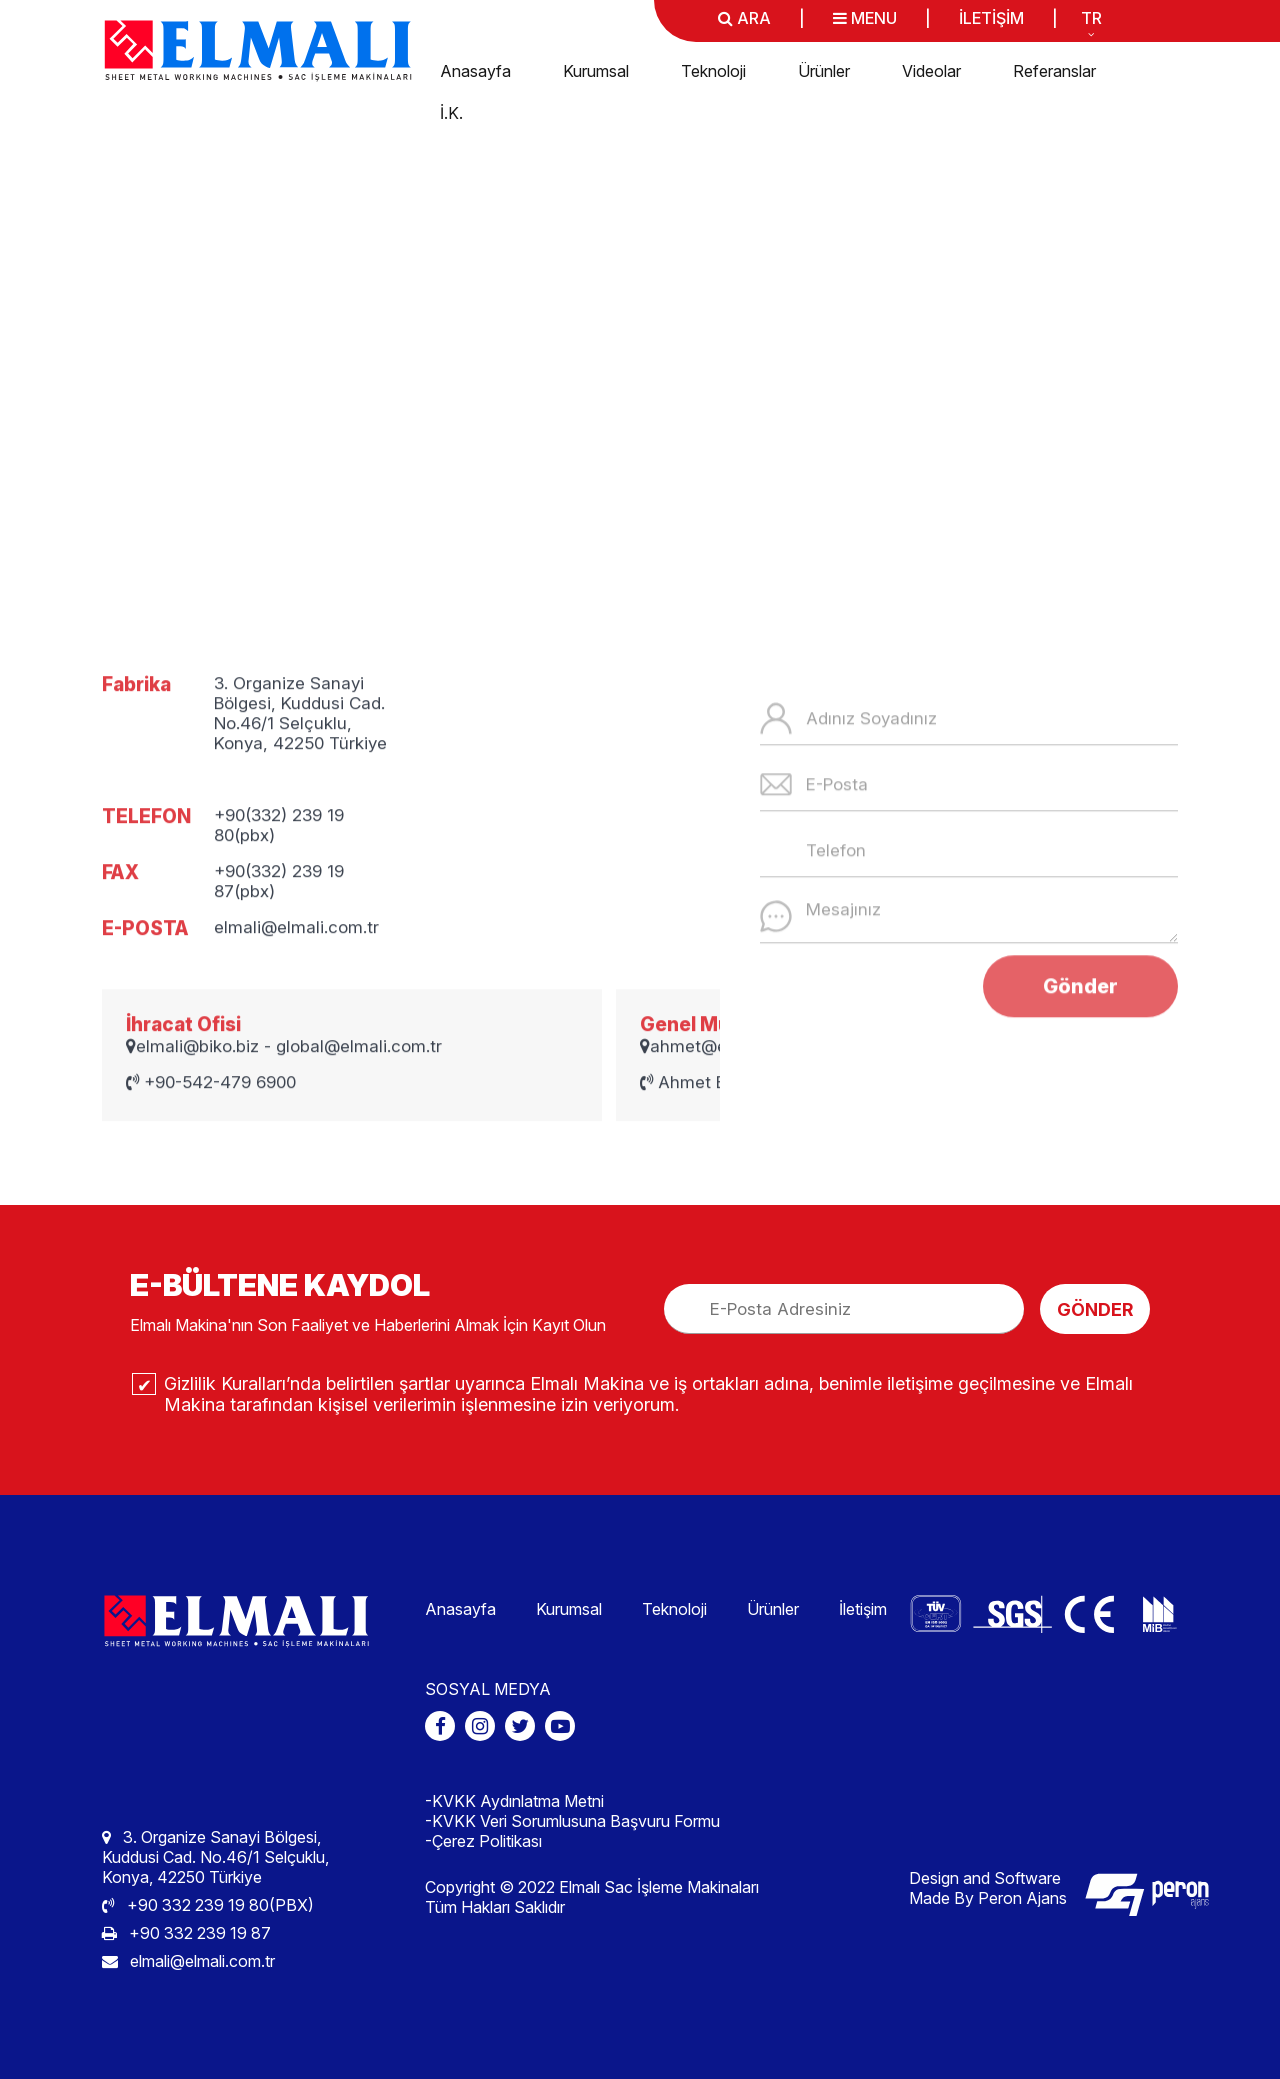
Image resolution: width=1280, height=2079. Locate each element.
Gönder (1080, 1076)
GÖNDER (1095, 1309)
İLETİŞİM (991, 18)
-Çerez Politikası (483, 1841)
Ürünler (824, 71)
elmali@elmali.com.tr (188, 1961)
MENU (865, 18)
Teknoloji (713, 71)
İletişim (863, 1609)
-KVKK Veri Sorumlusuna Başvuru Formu (572, 1821)
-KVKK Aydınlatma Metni (514, 1801)
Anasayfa (475, 71)
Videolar (931, 71)
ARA (744, 18)
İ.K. (451, 113)
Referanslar (1054, 71)
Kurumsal (596, 71)
